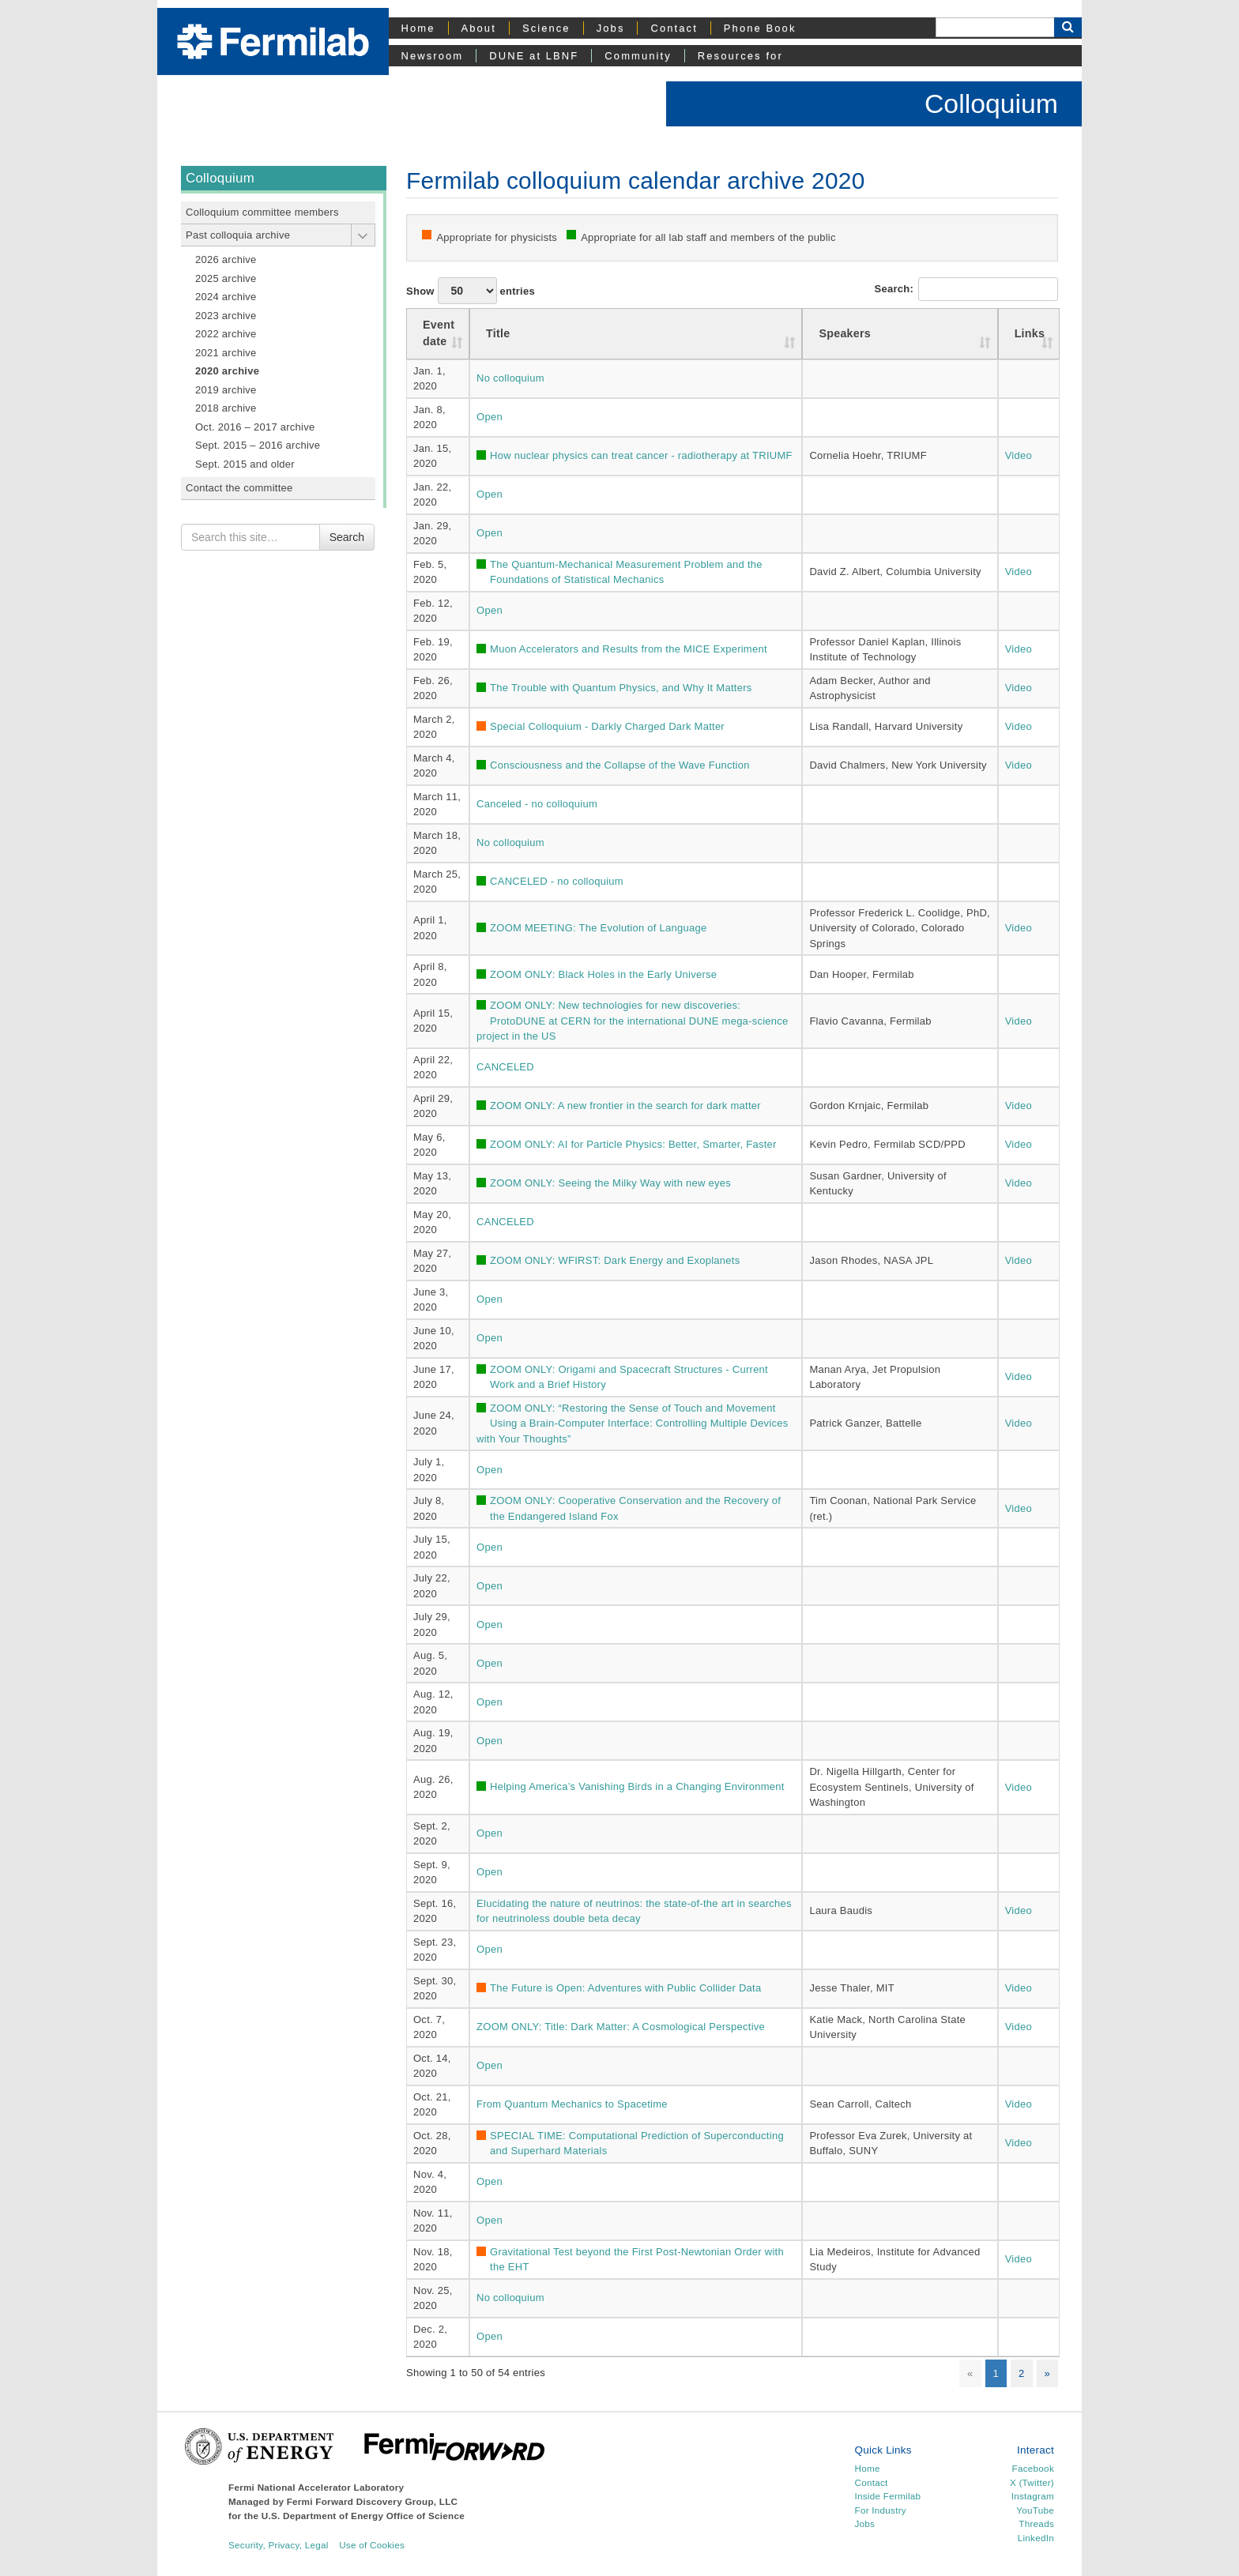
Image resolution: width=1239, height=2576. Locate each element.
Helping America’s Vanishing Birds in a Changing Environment (637, 1786)
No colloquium (510, 378)
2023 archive (226, 316)
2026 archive (226, 259)
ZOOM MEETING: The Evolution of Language (598, 928)
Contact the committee (239, 488)
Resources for (740, 56)
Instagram (1032, 2496)
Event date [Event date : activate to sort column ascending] (438, 333)
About (478, 28)
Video (1018, 455)
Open (489, 417)
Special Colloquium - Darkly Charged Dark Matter (607, 726)
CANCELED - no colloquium (556, 881)
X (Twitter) (1032, 2482)
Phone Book (760, 28)
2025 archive (226, 278)
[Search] (995, 27)
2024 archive (226, 297)
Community (637, 56)
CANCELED (505, 1067)
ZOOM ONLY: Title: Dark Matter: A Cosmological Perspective (620, 2027)
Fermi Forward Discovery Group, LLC (372, 2501)
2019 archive (226, 390)
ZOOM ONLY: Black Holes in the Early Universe (603, 974)
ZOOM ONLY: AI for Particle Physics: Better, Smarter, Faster (633, 1144)
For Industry (880, 2510)
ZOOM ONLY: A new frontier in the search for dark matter (625, 1105)
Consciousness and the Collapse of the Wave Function (620, 765)
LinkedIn (1036, 2538)
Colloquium (991, 103)
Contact (673, 28)
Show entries (470, 290)
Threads (1036, 2523)
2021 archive (226, 353)
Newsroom (432, 56)
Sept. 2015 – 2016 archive (257, 445)
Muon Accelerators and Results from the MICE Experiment (628, 649)
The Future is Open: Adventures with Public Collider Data (625, 1988)
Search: (966, 289)
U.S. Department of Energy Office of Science (363, 2515)
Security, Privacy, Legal (278, 2545)
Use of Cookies (372, 2545)
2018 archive (226, 408)
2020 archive (227, 371)
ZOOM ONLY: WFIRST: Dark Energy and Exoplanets (615, 1260)
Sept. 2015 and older (245, 464)
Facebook (1033, 2468)
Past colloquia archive (238, 235)
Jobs (611, 28)
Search (347, 537)
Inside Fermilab (888, 2496)
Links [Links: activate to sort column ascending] (1030, 333)
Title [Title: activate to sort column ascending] (498, 333)
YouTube (1035, 2510)
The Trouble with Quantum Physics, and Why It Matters (620, 688)
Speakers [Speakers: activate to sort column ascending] (845, 333)
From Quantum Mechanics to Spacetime (572, 2104)
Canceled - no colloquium (536, 804)
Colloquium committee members (262, 212)
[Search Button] (1068, 27)
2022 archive (226, 334)
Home (418, 28)
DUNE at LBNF (533, 56)
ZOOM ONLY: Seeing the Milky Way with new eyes (610, 1183)
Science (546, 28)
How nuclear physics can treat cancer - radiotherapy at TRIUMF (641, 455)
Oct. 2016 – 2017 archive (255, 427)
